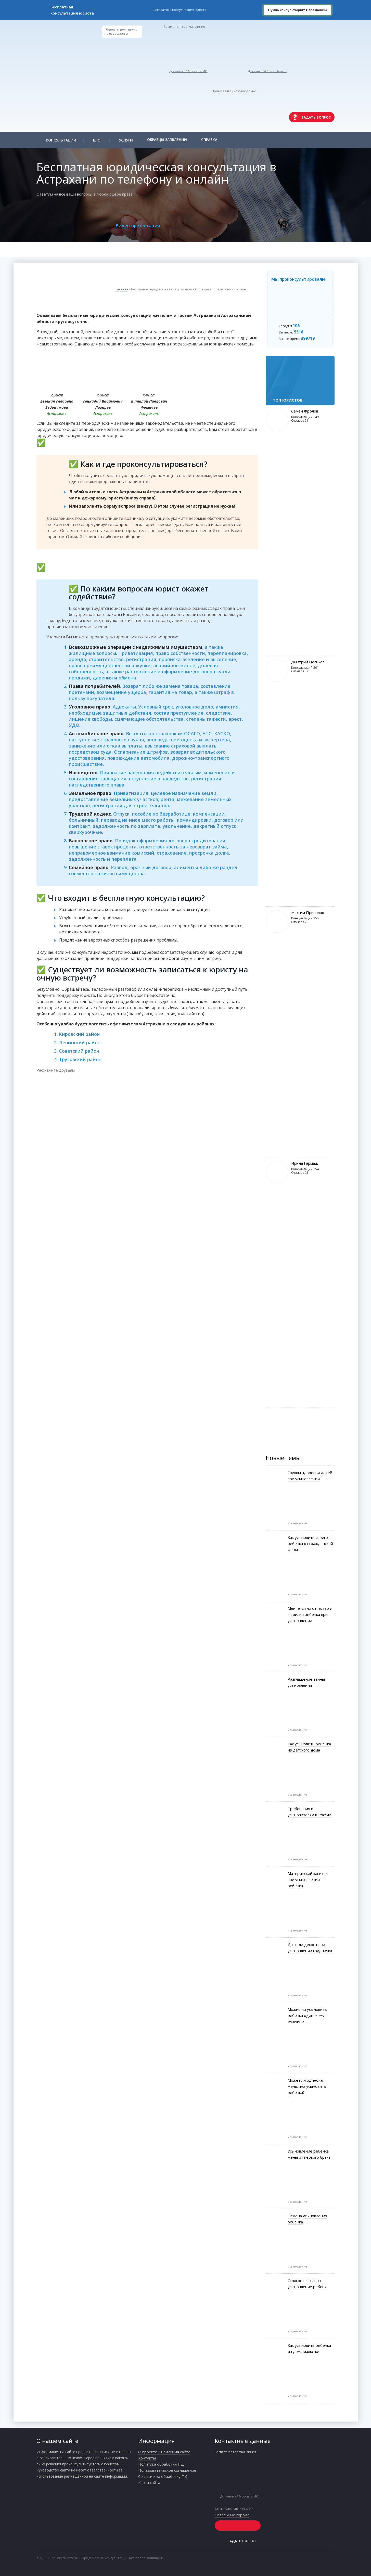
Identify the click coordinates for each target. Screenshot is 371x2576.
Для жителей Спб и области (267, 71)
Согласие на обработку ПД (163, 2476)
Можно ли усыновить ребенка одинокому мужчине (307, 2015)
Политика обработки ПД (161, 2464)
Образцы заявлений (167, 139)
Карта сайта (149, 2482)
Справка (209, 139)
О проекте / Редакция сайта (164, 2451)
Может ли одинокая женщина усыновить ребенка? (307, 2086)
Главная (122, 289)
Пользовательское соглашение (167, 2470)
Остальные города (232, 2514)
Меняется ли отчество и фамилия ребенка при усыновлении (310, 1614)
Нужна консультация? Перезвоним (297, 10)
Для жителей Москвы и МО (188, 71)
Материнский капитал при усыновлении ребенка (308, 1879)
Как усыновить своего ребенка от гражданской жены (310, 1543)
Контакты (147, 2458)
